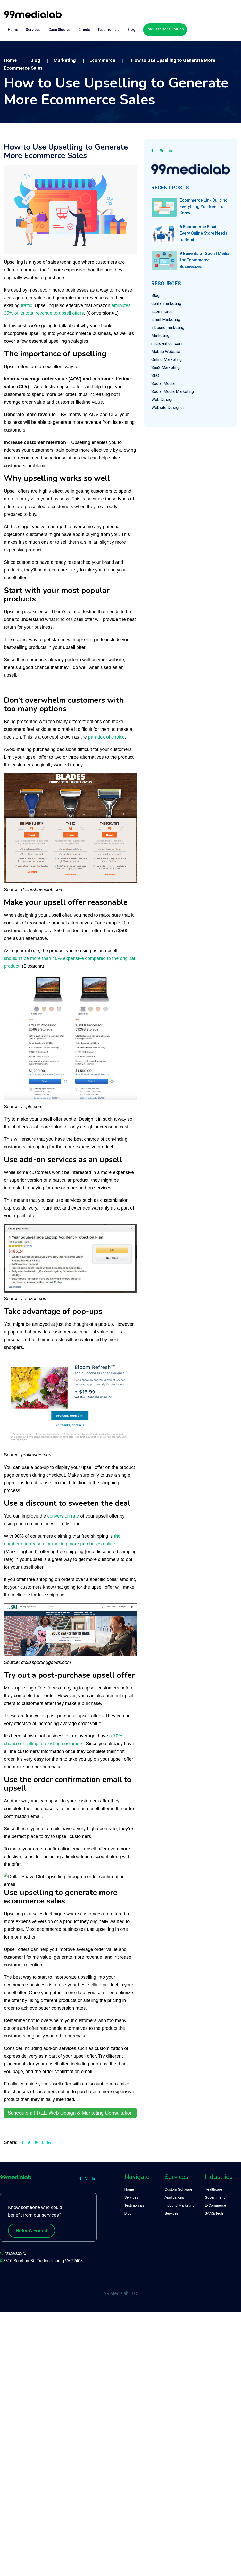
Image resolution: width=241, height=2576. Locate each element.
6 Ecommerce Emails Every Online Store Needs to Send (203, 233)
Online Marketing (166, 359)
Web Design (162, 399)
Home (13, 30)
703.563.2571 (15, 2253)
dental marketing (166, 303)
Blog (131, 30)
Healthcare (213, 2189)
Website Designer (167, 407)
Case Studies (59, 30)
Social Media (163, 383)
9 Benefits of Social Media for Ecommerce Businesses (204, 260)
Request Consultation (165, 29)
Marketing (160, 335)
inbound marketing (167, 327)
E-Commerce (215, 2205)
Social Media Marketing (172, 391)
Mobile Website (165, 351)
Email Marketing (165, 319)
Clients (84, 30)
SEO (155, 375)
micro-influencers (167, 343)
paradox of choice (106, 737)
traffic (26, 305)
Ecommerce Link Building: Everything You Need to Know (204, 207)
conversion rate (63, 1516)
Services (33, 30)
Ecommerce (162, 311)
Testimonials (109, 30)
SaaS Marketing (165, 367)
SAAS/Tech (214, 2213)
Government (215, 2197)
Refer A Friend (31, 2230)
